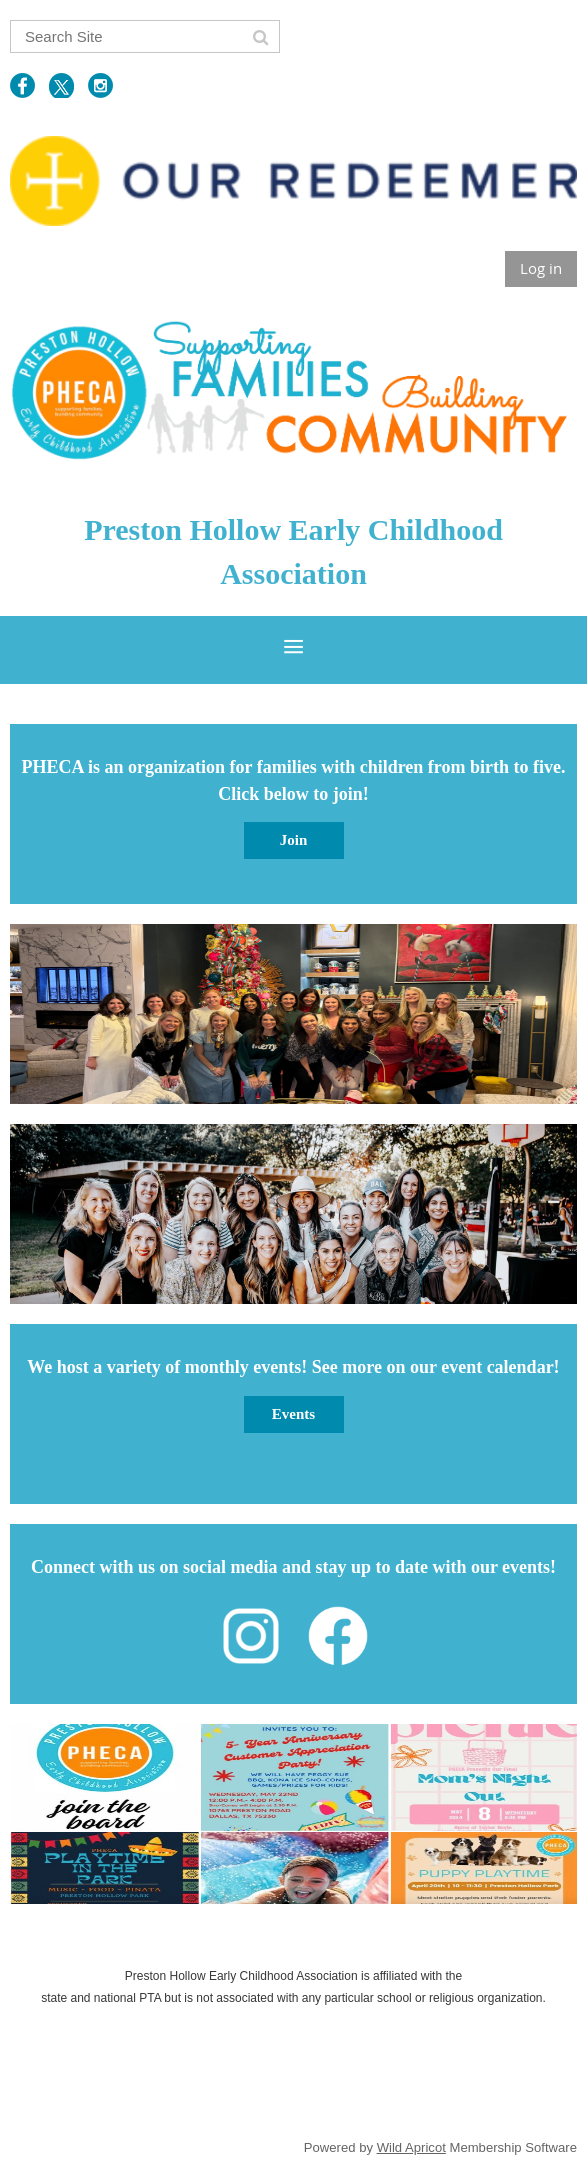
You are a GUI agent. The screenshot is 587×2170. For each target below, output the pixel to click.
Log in (541, 268)
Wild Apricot (411, 2147)
